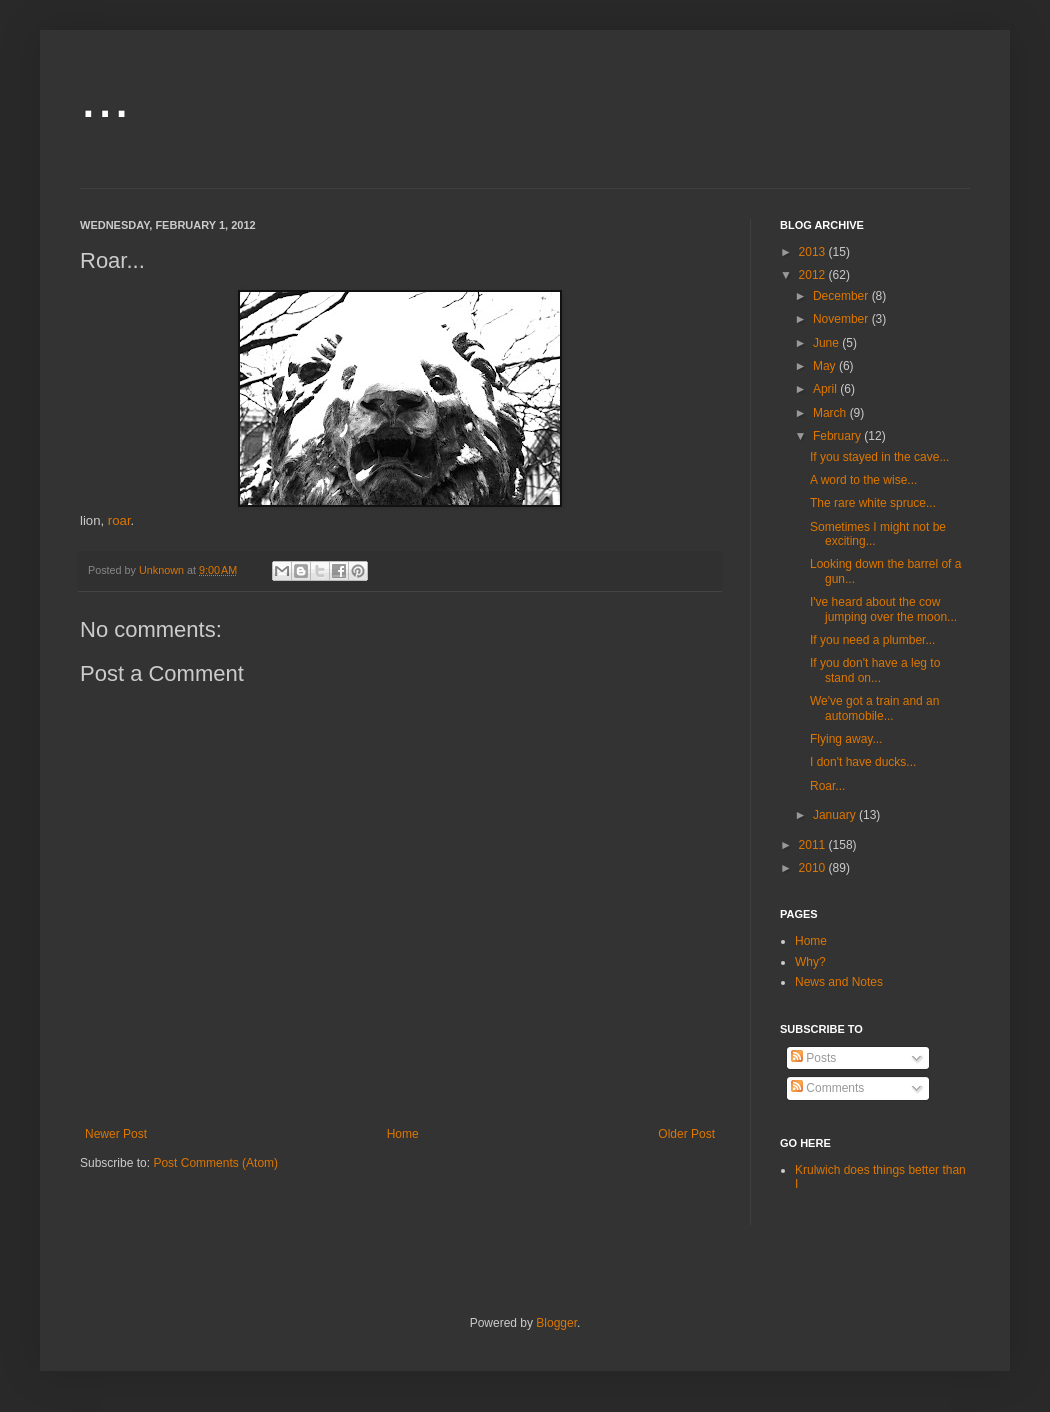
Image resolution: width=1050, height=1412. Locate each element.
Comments (827, 1088)
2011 (814, 845)
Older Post (686, 1134)
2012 (814, 275)
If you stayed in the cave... (879, 457)
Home (403, 1134)
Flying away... (846, 739)
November (842, 319)
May (826, 366)
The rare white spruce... (873, 503)
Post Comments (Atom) (215, 1163)
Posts (813, 1058)
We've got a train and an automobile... (875, 708)
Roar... (827, 786)
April (826, 389)
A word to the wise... (863, 480)
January (836, 815)
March (831, 413)
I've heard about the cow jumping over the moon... (883, 609)
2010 (814, 868)
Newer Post (116, 1134)
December (842, 296)
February (838, 436)
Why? (810, 962)
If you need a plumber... (872, 640)
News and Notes (839, 982)
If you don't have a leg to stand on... (875, 670)
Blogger (556, 1323)
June (827, 343)
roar (119, 520)
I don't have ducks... (863, 762)
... (105, 96)
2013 (814, 252)
